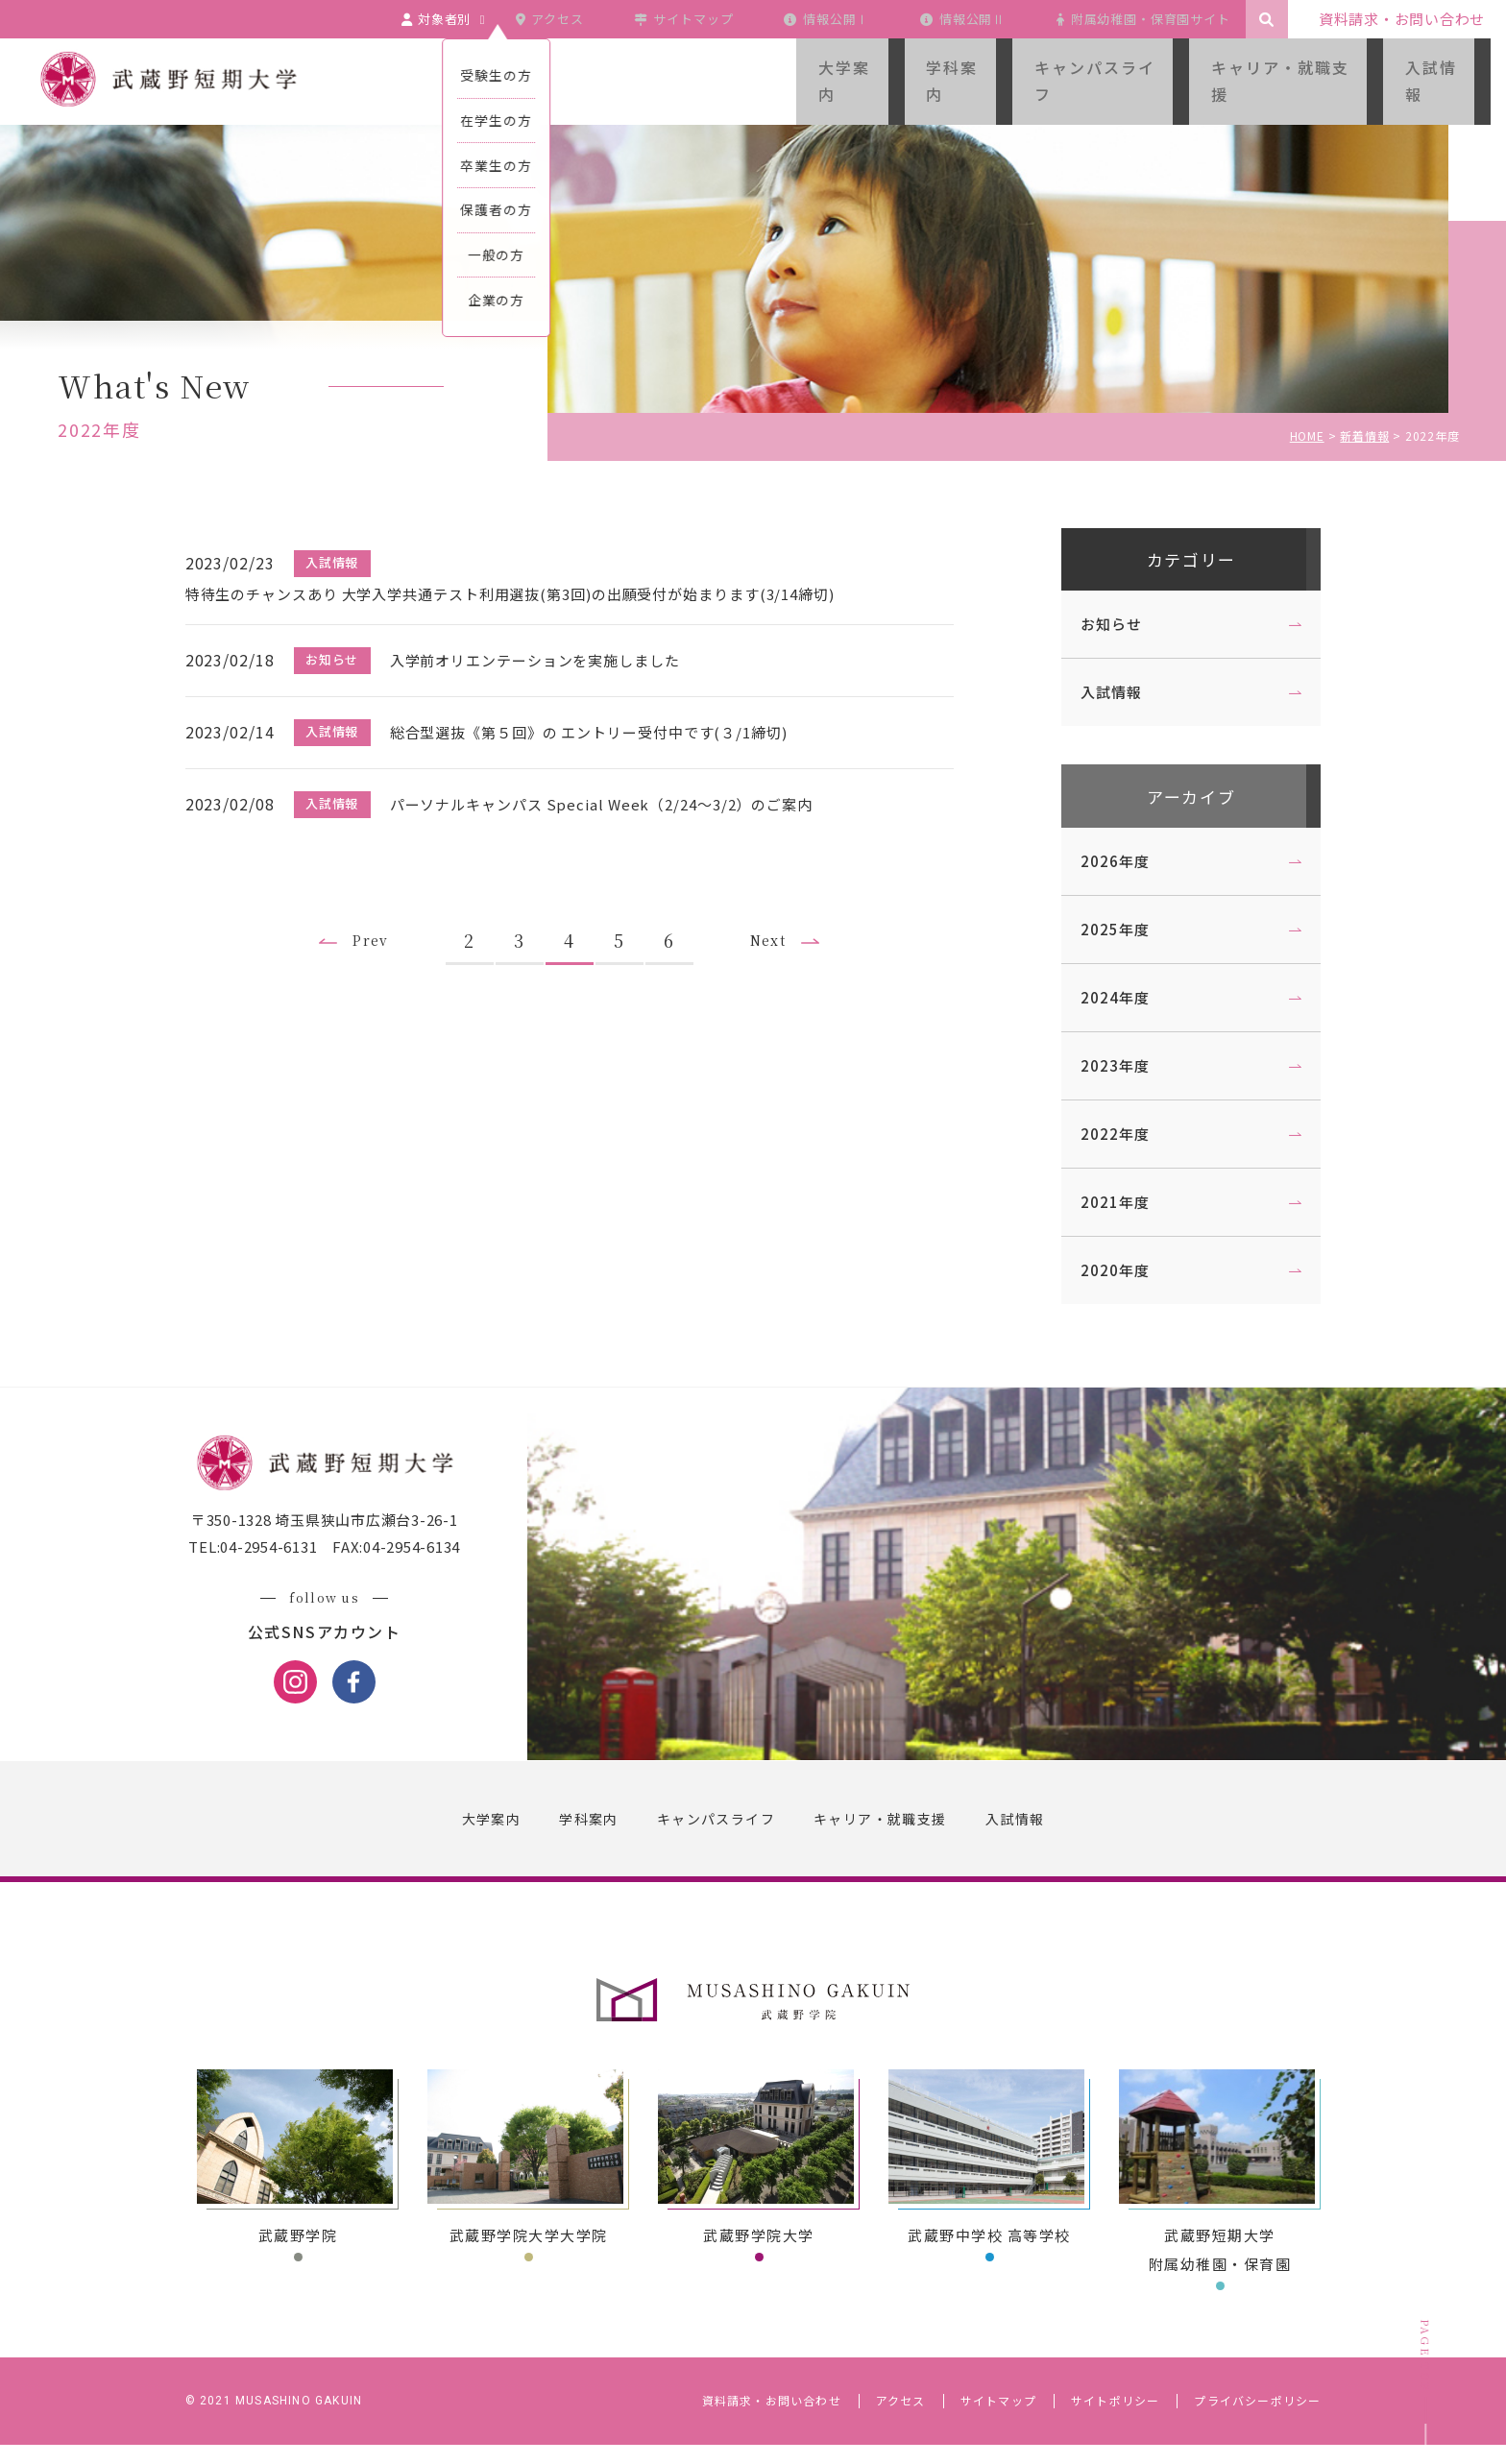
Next (785, 917)
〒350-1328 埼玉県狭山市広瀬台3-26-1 (335, 1541)
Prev (374, 917)
